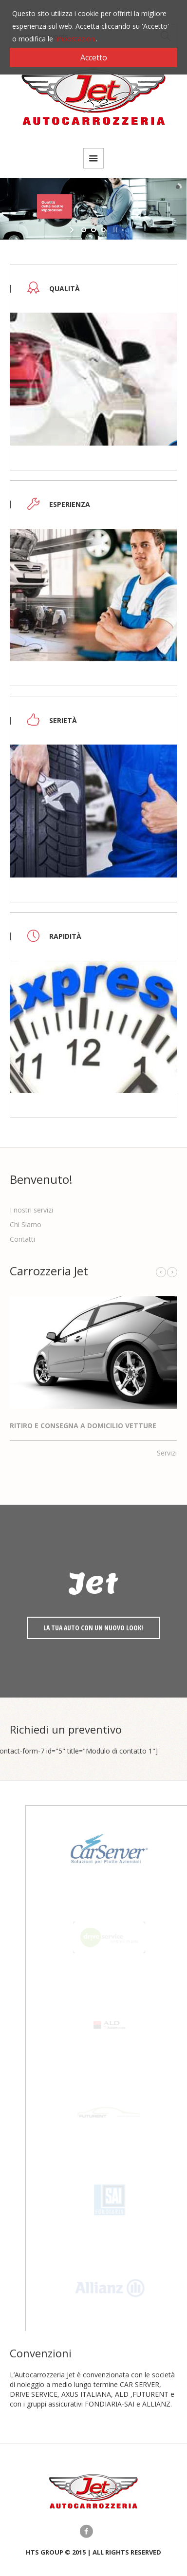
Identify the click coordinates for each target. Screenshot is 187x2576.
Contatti (22, 1239)
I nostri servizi (31, 1209)
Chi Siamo (25, 1224)
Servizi (167, 1452)
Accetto (93, 57)
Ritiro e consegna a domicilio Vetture (83, 1425)
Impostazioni (75, 38)
